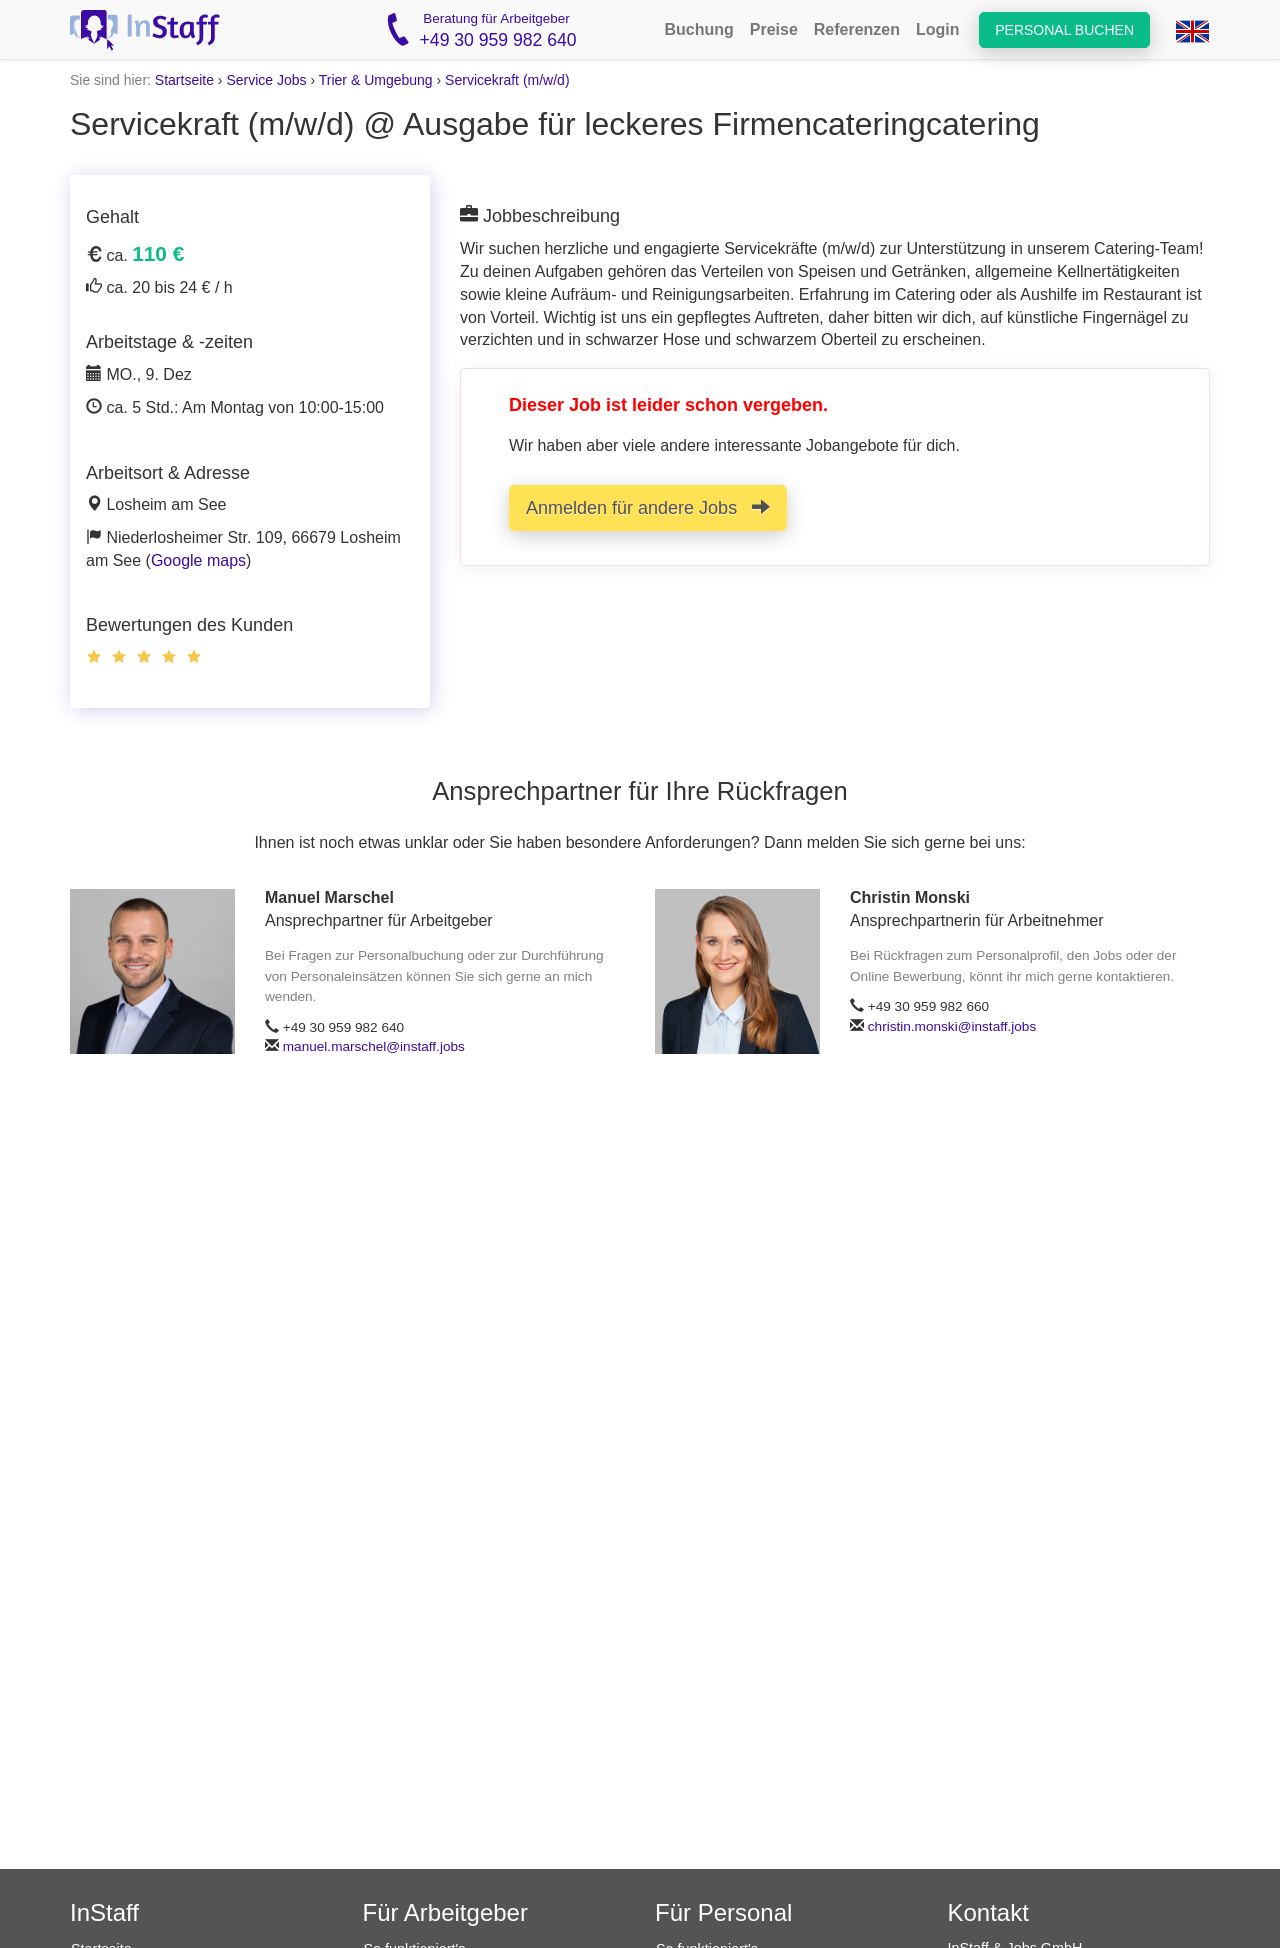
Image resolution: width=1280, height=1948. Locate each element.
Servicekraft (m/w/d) (507, 80)
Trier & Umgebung (376, 80)
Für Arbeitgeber (445, 1912)
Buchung (698, 29)
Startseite (184, 80)
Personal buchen (1064, 30)
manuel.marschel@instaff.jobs (374, 1046)
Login (938, 29)
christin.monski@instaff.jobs (952, 1026)
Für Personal (723, 1912)
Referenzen (857, 29)
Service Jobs (266, 80)
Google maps (198, 560)
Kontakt (988, 1912)
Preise (774, 29)
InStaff (104, 1912)
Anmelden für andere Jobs (648, 507)
